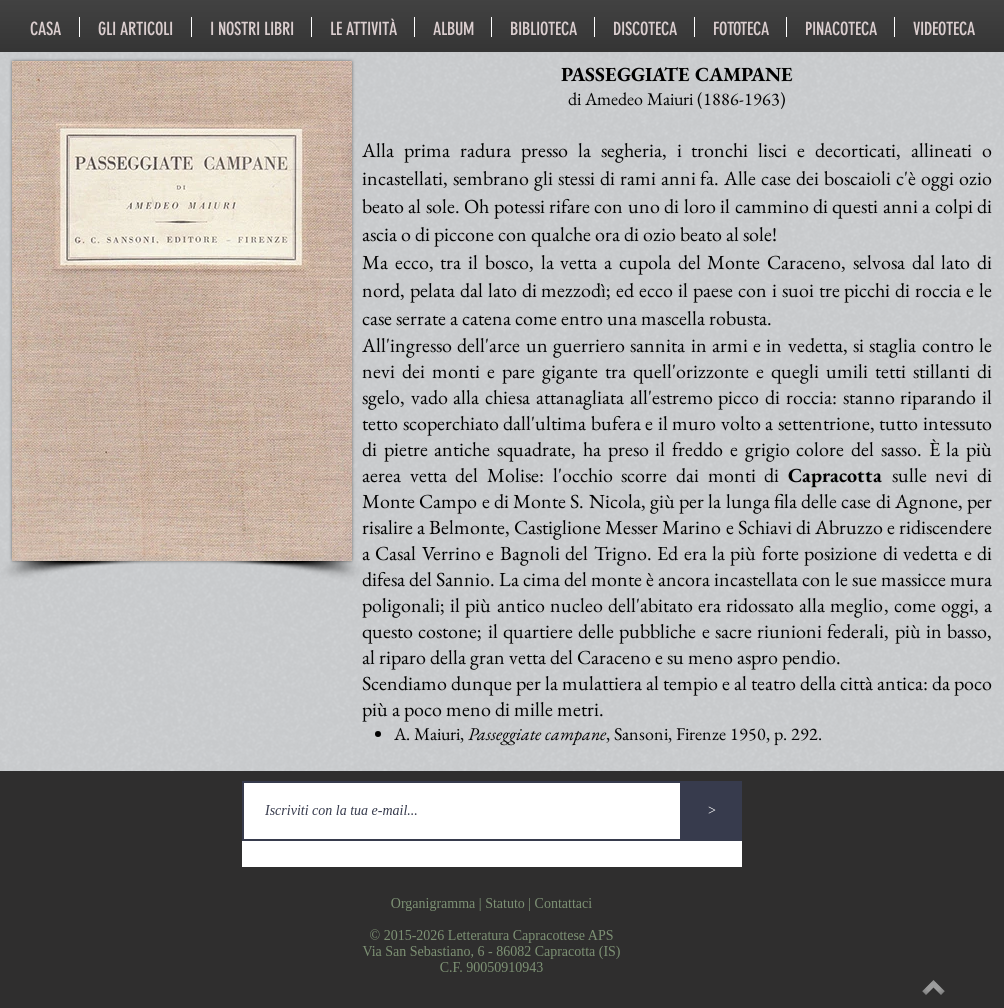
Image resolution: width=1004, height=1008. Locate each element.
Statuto (505, 903)
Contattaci (564, 903)
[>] (712, 811)
